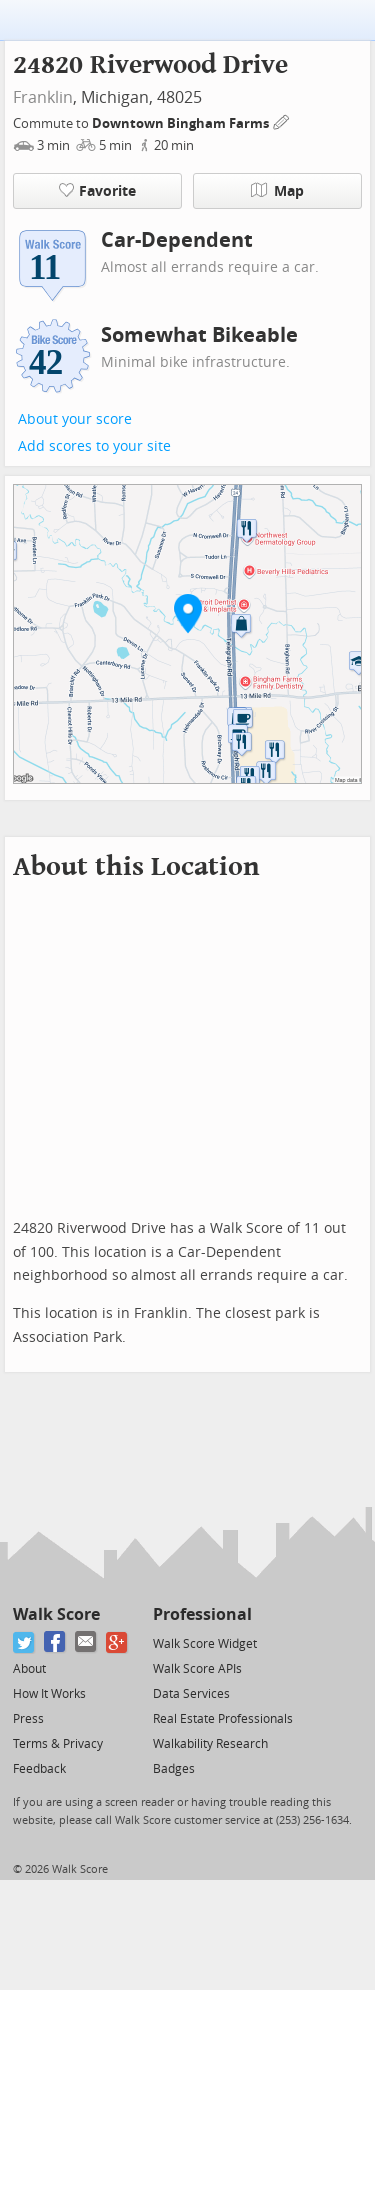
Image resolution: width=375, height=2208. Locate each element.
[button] (188, 613)
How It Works (49, 1694)
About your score (75, 419)
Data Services (191, 1694)
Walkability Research (210, 1744)
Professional (202, 1614)
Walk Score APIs (197, 1669)
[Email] (86, 1642)
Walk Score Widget (205, 1644)
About (29, 1669)
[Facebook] (55, 1642)
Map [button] (277, 191)
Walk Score (56, 1614)
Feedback (39, 1769)
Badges (174, 1769)
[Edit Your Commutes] (282, 120)
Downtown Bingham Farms (182, 123)
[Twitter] (24, 1642)
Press (28, 1719)
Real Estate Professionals (223, 1719)
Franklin (43, 97)
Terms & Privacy (58, 1744)
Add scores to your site (94, 446)
